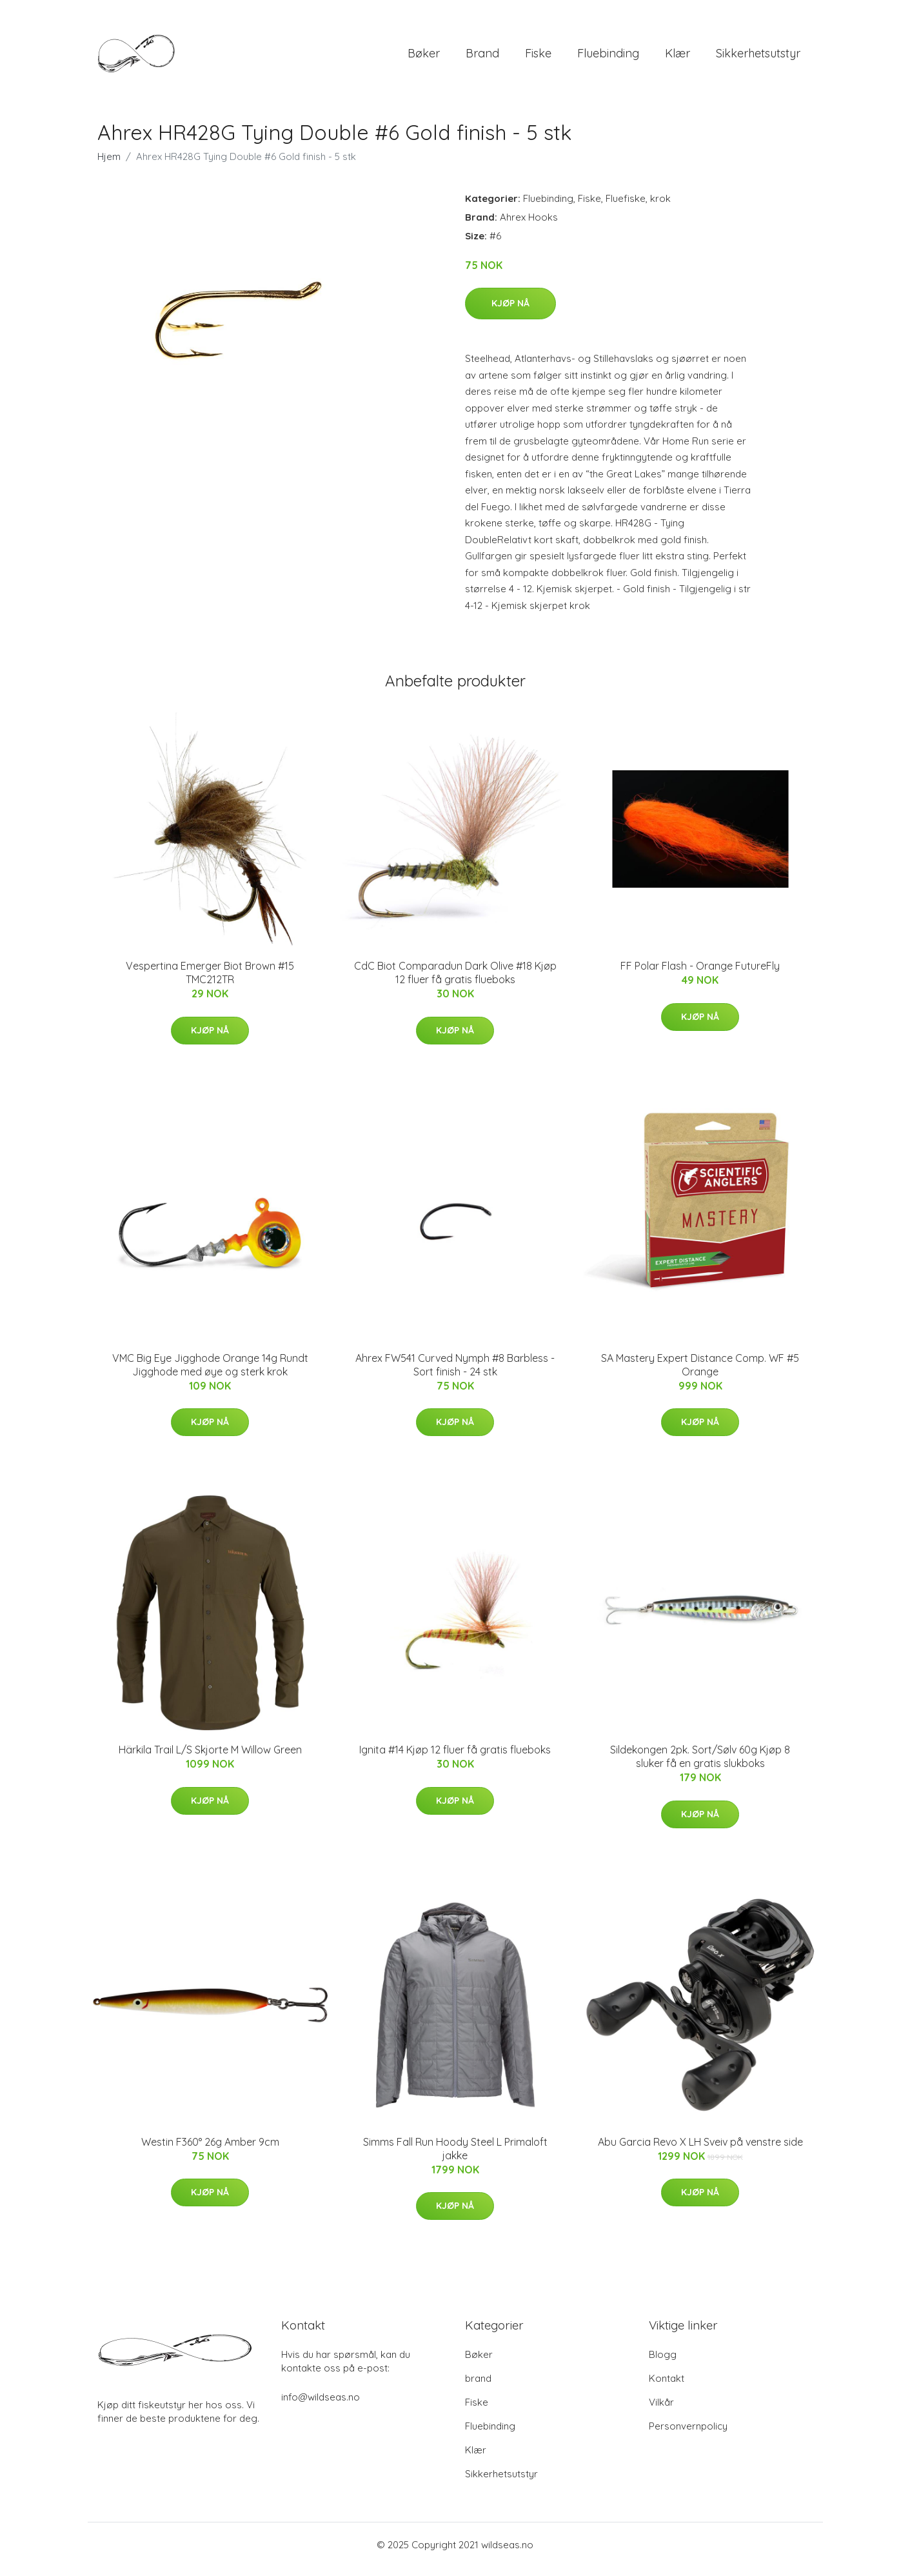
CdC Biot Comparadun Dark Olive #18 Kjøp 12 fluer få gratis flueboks (455, 981)
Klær (677, 57)
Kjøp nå (510, 312)
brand (482, 57)
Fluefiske (626, 207)
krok (660, 207)
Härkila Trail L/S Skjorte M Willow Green (210, 1758)
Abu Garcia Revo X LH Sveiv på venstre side (700, 2150)
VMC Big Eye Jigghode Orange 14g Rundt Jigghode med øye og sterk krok (210, 1374)
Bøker (424, 57)
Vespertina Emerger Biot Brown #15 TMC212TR (210, 981)
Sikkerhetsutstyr (758, 57)
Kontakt (666, 2387)
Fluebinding (608, 57)
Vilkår (661, 2411)
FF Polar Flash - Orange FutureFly (700, 974)
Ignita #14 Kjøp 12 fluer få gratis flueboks (455, 1758)
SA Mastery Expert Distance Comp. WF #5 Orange (700, 1374)
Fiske (538, 57)
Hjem (109, 165)
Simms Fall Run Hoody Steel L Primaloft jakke (455, 2157)
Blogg (663, 2363)
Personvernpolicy (688, 2435)
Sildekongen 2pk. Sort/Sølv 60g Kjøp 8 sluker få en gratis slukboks (700, 1765)
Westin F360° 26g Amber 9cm (210, 2150)
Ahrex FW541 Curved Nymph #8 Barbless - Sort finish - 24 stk (455, 1374)
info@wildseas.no (320, 2406)
